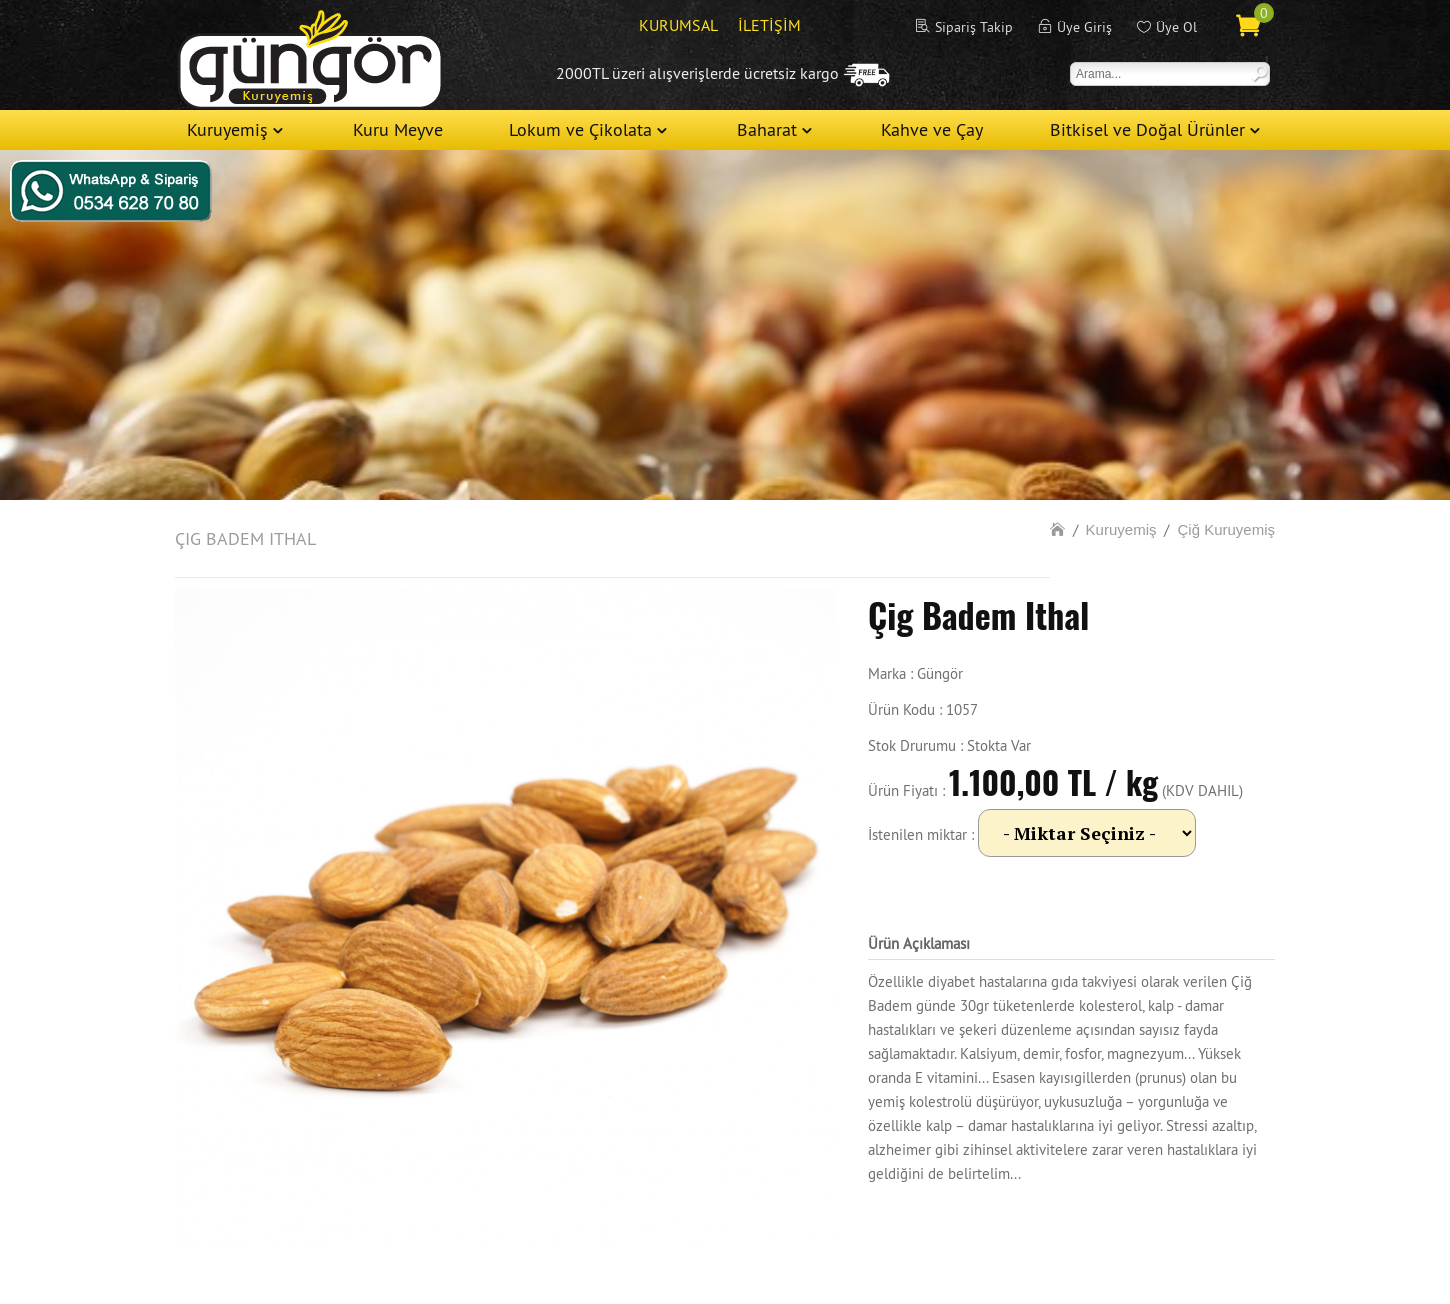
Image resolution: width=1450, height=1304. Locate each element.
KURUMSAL (678, 25)
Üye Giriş (1084, 27)
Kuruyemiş (227, 129)
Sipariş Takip (974, 27)
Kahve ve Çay (932, 129)
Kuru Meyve (398, 129)
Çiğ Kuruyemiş (1226, 529)
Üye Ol (1176, 27)
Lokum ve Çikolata (580, 129)
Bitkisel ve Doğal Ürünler (1147, 129)
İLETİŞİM (769, 25)
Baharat (767, 129)
